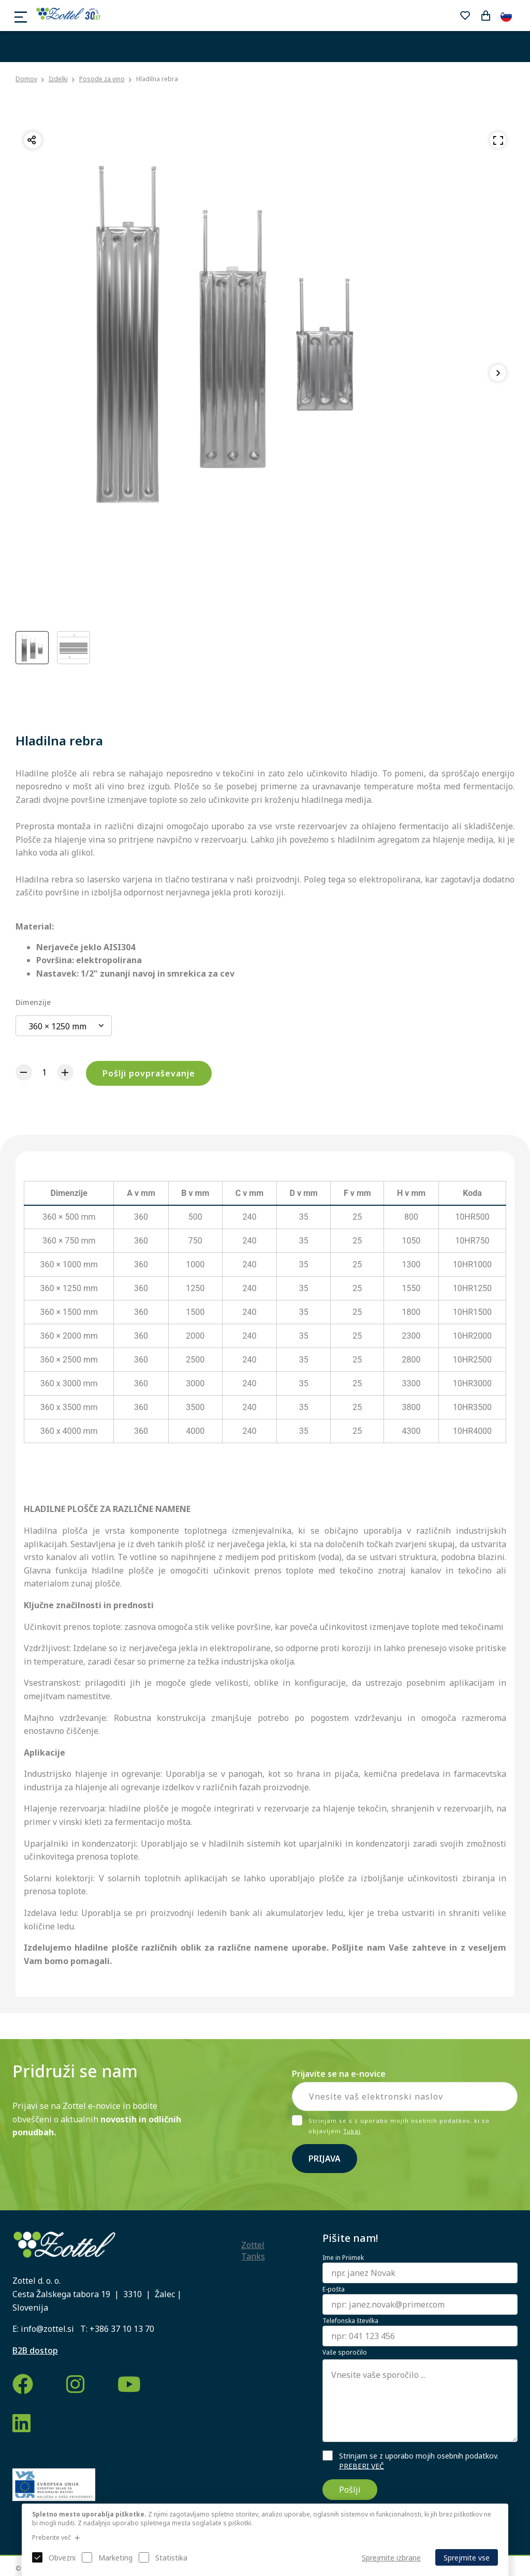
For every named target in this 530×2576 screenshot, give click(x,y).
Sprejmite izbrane (391, 2558)
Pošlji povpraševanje (148, 1073)
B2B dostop (35, 2350)
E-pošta (333, 2289)
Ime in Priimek (343, 2258)
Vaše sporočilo (344, 2352)
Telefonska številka (350, 2321)
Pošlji (350, 2489)
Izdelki (58, 78)
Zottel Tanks (253, 2250)
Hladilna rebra (157, 78)
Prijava (324, 2158)
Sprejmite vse (467, 2558)
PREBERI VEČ (361, 2465)
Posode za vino (102, 78)
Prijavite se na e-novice (339, 2073)
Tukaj (352, 2131)
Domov (26, 79)
